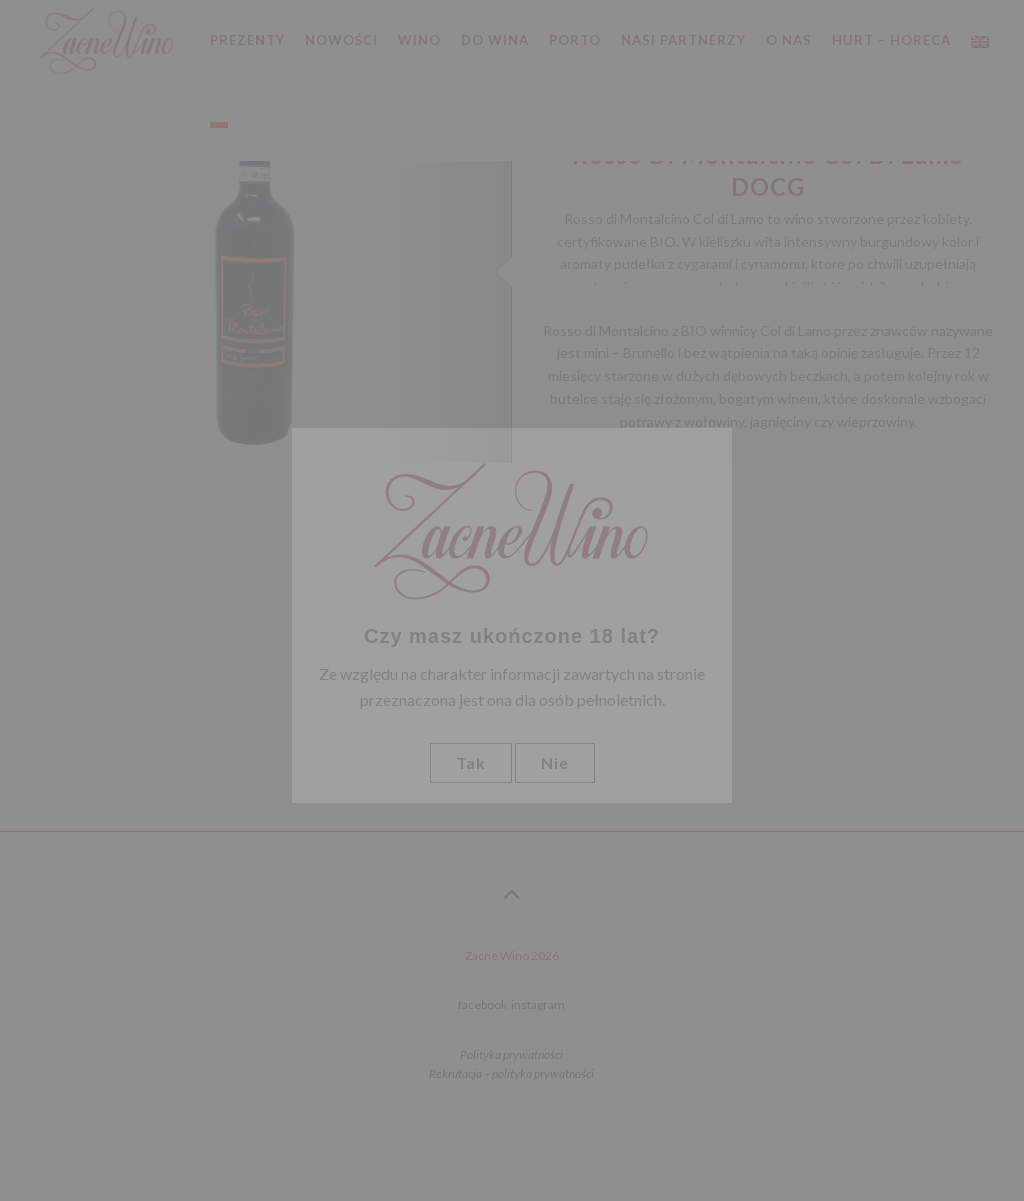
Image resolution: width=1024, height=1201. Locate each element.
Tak (471, 762)
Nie (555, 762)
